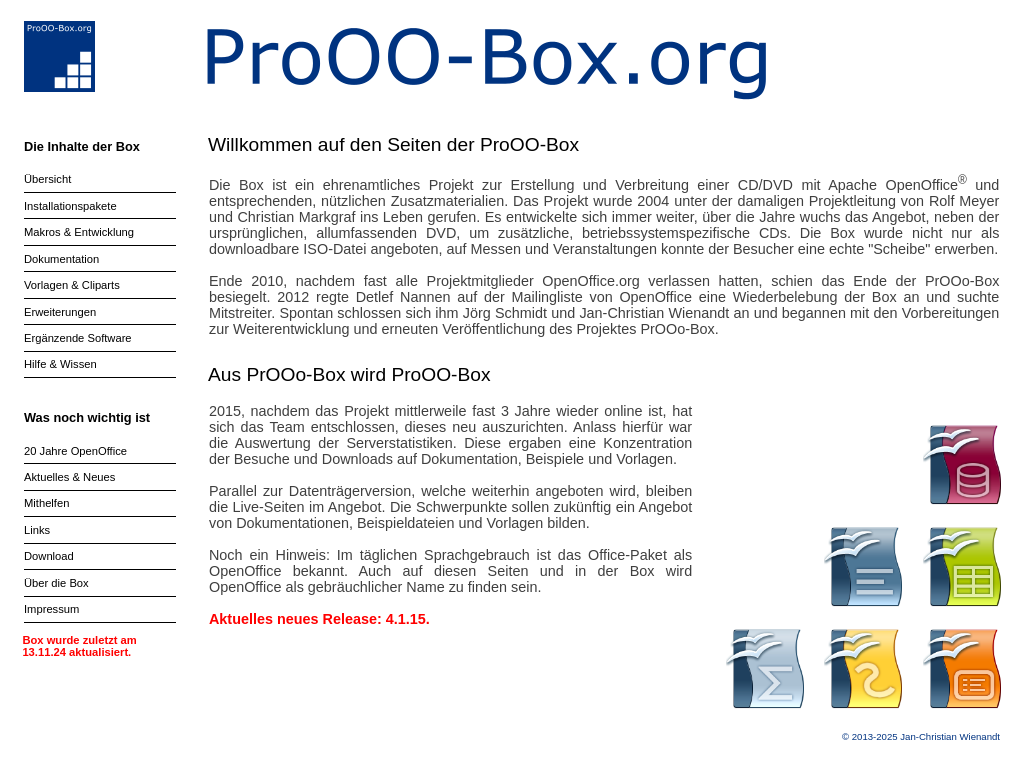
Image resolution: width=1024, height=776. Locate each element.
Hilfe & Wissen (60, 364)
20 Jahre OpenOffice (75, 451)
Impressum (51, 609)
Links (37, 530)
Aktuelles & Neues (69, 477)
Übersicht (47, 179)
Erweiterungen (60, 312)
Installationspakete (70, 206)
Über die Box (56, 583)
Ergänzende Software (78, 338)
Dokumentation (61, 259)
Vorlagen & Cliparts (72, 285)
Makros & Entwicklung (79, 232)
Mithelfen (46, 503)
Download (49, 556)
